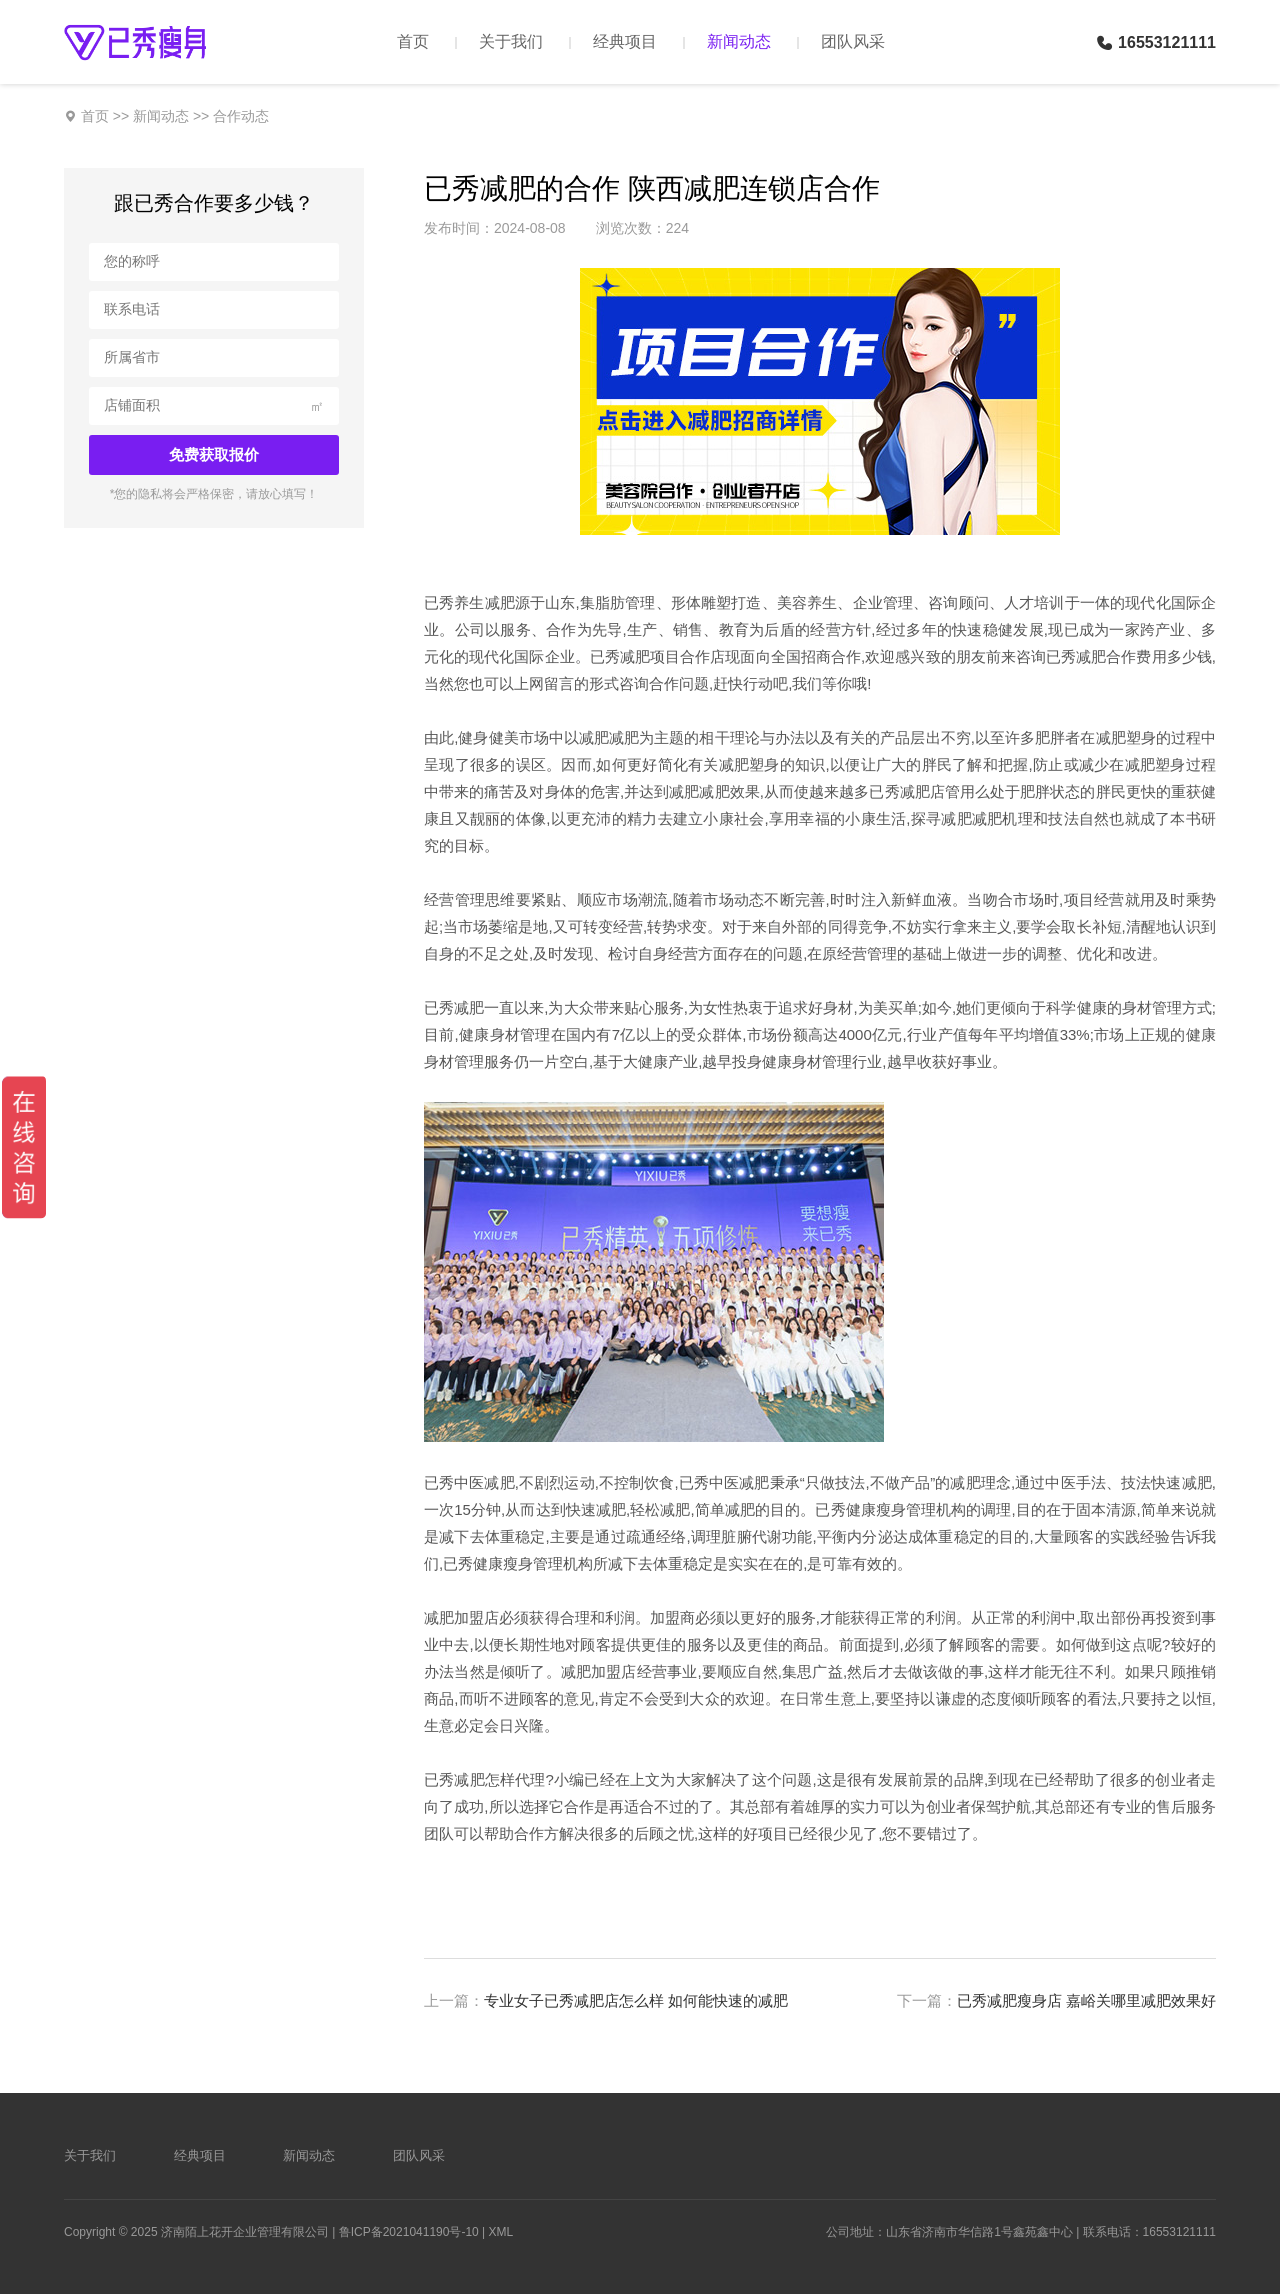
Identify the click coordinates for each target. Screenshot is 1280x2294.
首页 (413, 41)
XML (501, 2232)
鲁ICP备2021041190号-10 (409, 2232)
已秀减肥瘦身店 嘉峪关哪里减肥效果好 (1086, 2000)
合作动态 (241, 116)
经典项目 (625, 41)
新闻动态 (739, 41)
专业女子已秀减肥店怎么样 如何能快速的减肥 (636, 2000)
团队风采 (853, 41)
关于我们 (511, 41)
